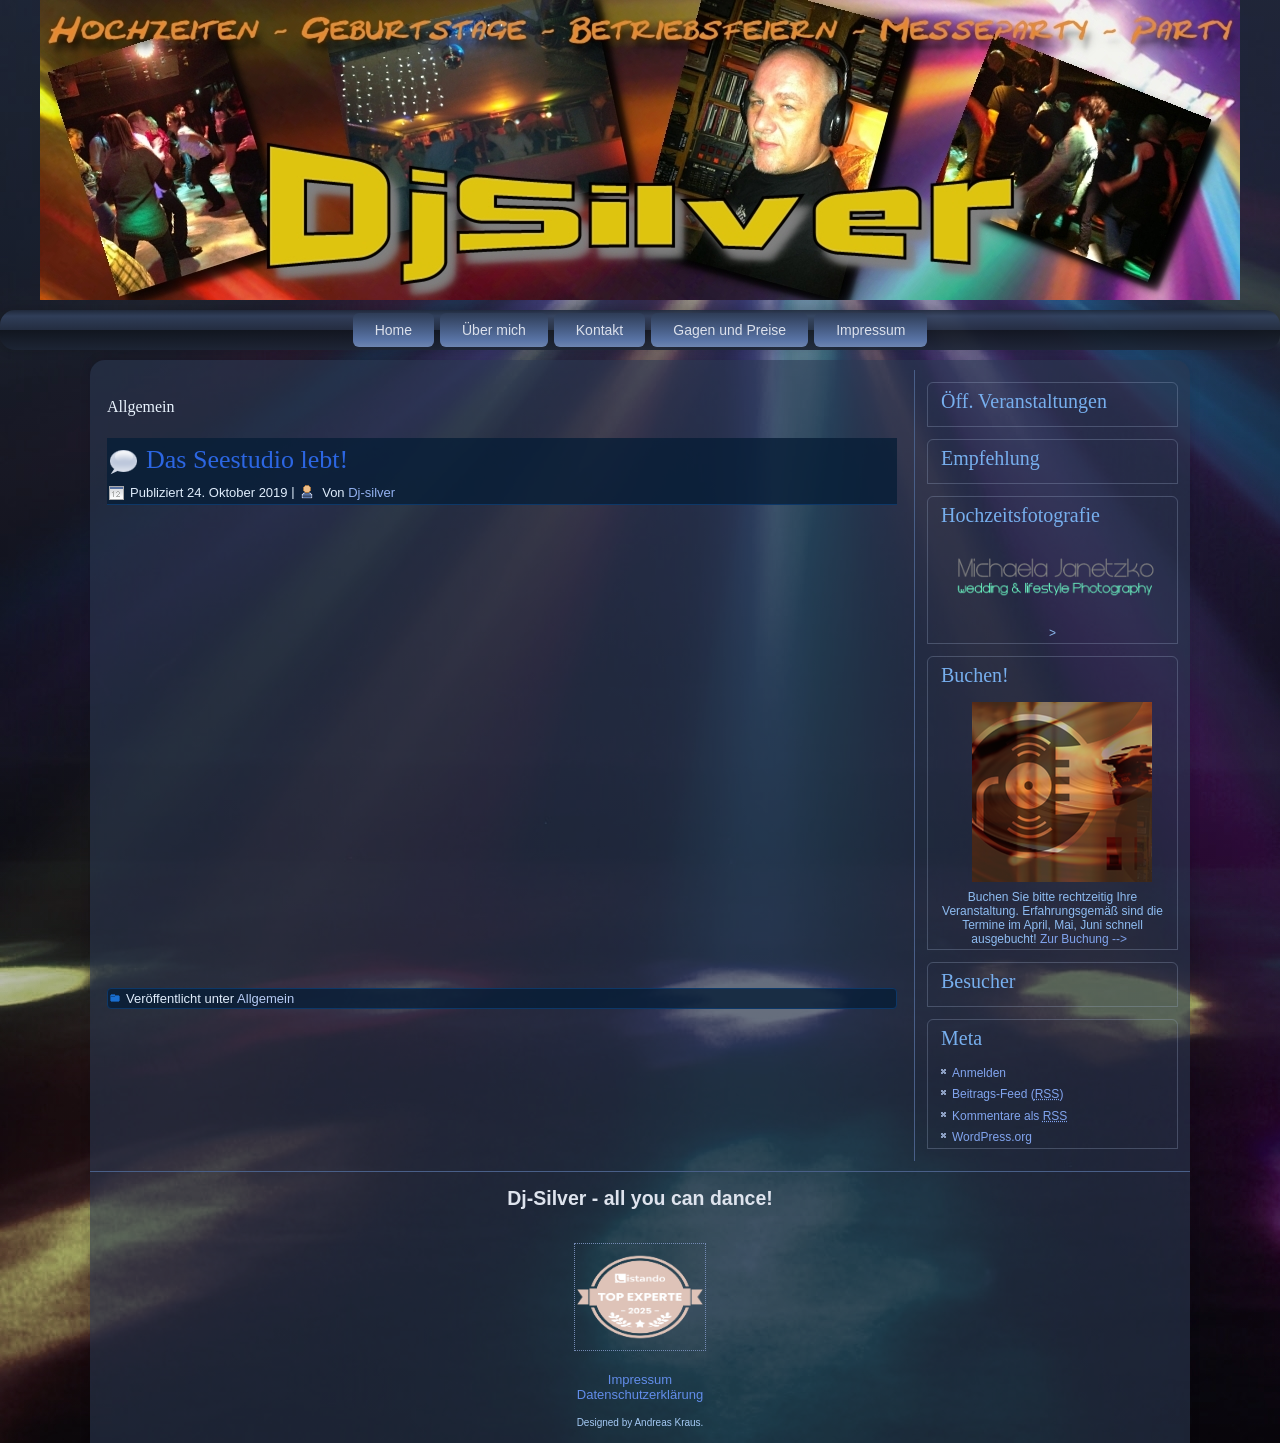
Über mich (494, 330)
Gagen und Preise (729, 330)
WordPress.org (992, 1137)
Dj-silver (371, 492)
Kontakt (599, 330)
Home (393, 330)
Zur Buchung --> (1083, 939)
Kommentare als (1009, 1116)
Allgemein (265, 998)
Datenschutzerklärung (640, 1394)
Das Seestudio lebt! (247, 459)
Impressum (870, 330)
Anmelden (979, 1073)
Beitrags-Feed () (1007, 1094)
